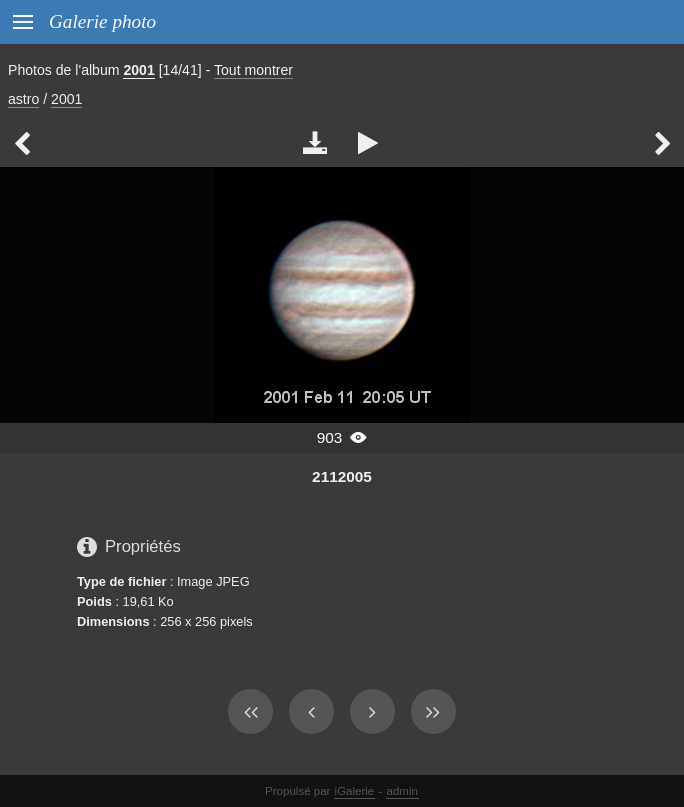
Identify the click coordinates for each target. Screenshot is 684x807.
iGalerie (355, 791)
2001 (138, 70)
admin (402, 791)
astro (23, 99)
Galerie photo (102, 21)
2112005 (342, 476)
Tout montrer (253, 70)
